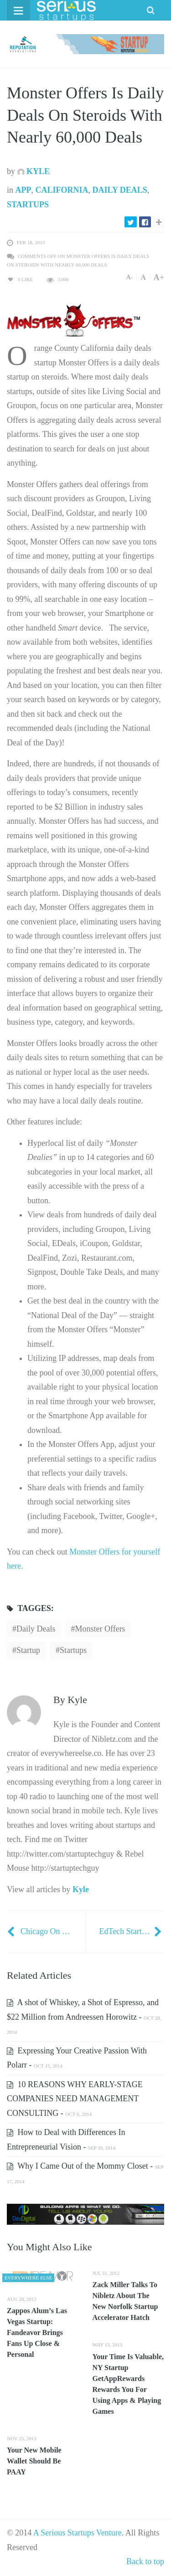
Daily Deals (120, 190)
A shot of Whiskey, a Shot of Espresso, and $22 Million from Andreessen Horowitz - (84, 2016)
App (23, 190)
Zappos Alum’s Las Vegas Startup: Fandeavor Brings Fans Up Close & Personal (37, 2332)
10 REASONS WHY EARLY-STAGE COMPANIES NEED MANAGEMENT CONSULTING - (75, 2099)
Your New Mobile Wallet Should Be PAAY (34, 2461)
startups (73, 1650)
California (62, 190)
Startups (28, 204)
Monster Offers (100, 1628)
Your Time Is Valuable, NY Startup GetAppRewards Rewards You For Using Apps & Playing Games (128, 2384)
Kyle (33, 171)
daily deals (35, 1628)
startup (28, 1650)
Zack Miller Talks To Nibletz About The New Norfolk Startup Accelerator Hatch (125, 2301)
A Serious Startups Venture (77, 2532)
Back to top (145, 2561)
